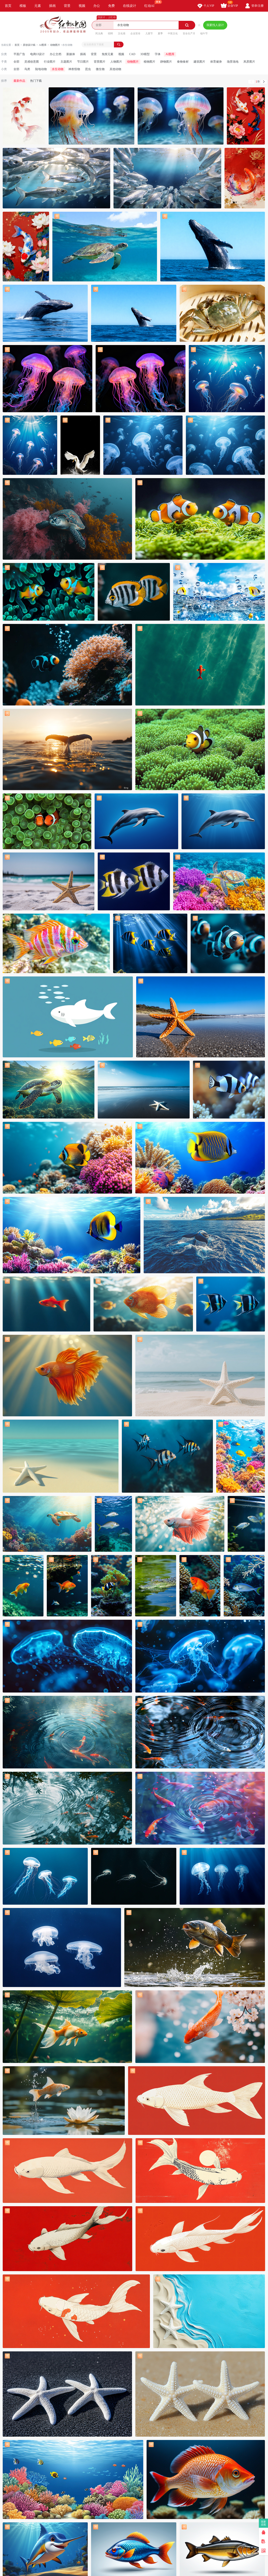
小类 (4, 69)
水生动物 (57, 69)
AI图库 (43, 44)
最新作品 (19, 80)
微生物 (100, 69)
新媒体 (70, 54)
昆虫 (88, 69)
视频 (82, 5)
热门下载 (36, 80)
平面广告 (19, 54)
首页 (8, 5)
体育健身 (216, 61)
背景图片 (99, 61)
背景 (67, 5)
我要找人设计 (215, 25)
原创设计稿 (29, 44)
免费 (111, 5)
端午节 (204, 33)
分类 (4, 54)
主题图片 (66, 61)
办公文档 (55, 54)
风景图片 (249, 61)
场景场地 (232, 61)
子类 (4, 61)
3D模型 (145, 54)
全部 (16, 61)
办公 (96, 5)
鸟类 (27, 69)
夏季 (160, 33)
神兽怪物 (74, 69)
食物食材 (183, 61)
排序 (4, 80)
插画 (52, 5)
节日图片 (83, 61)
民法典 (99, 33)
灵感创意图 (31, 61)
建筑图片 (199, 61)
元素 (37, 5)
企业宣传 (135, 33)
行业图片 (50, 61)
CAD (132, 54)
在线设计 (129, 5)
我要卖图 (263, 2523)
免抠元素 (107, 54)
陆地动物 (41, 69)
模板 (23, 5)
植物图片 (149, 61)
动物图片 (55, 44)
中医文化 (173, 33)
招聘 (110, 33)
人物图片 (116, 61)
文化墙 (121, 33)
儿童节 (149, 33)
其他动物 (115, 69)
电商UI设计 (37, 54)
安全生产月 (189, 33)
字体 (158, 54)
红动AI (151, 3)
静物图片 (166, 61)
